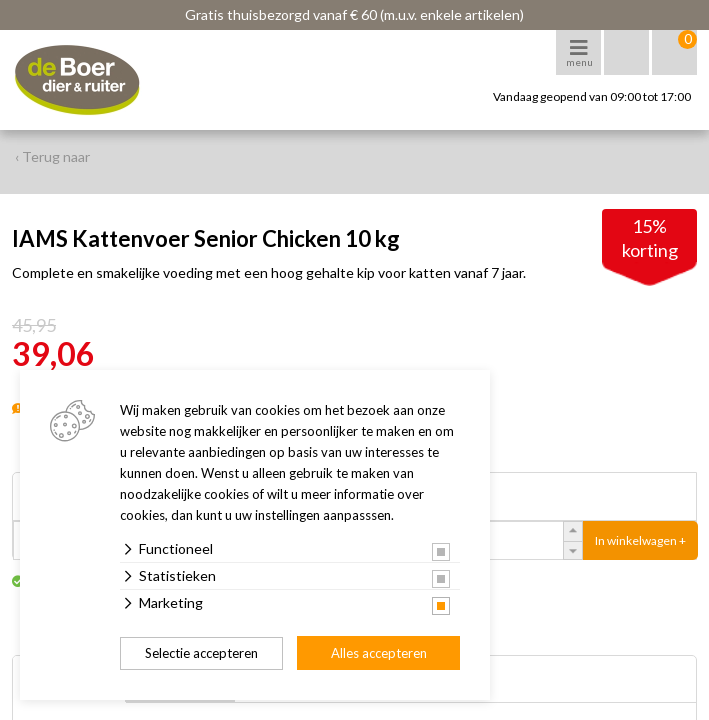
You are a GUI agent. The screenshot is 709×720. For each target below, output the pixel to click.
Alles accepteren (379, 653)
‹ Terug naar (52, 156)
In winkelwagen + (640, 540)
